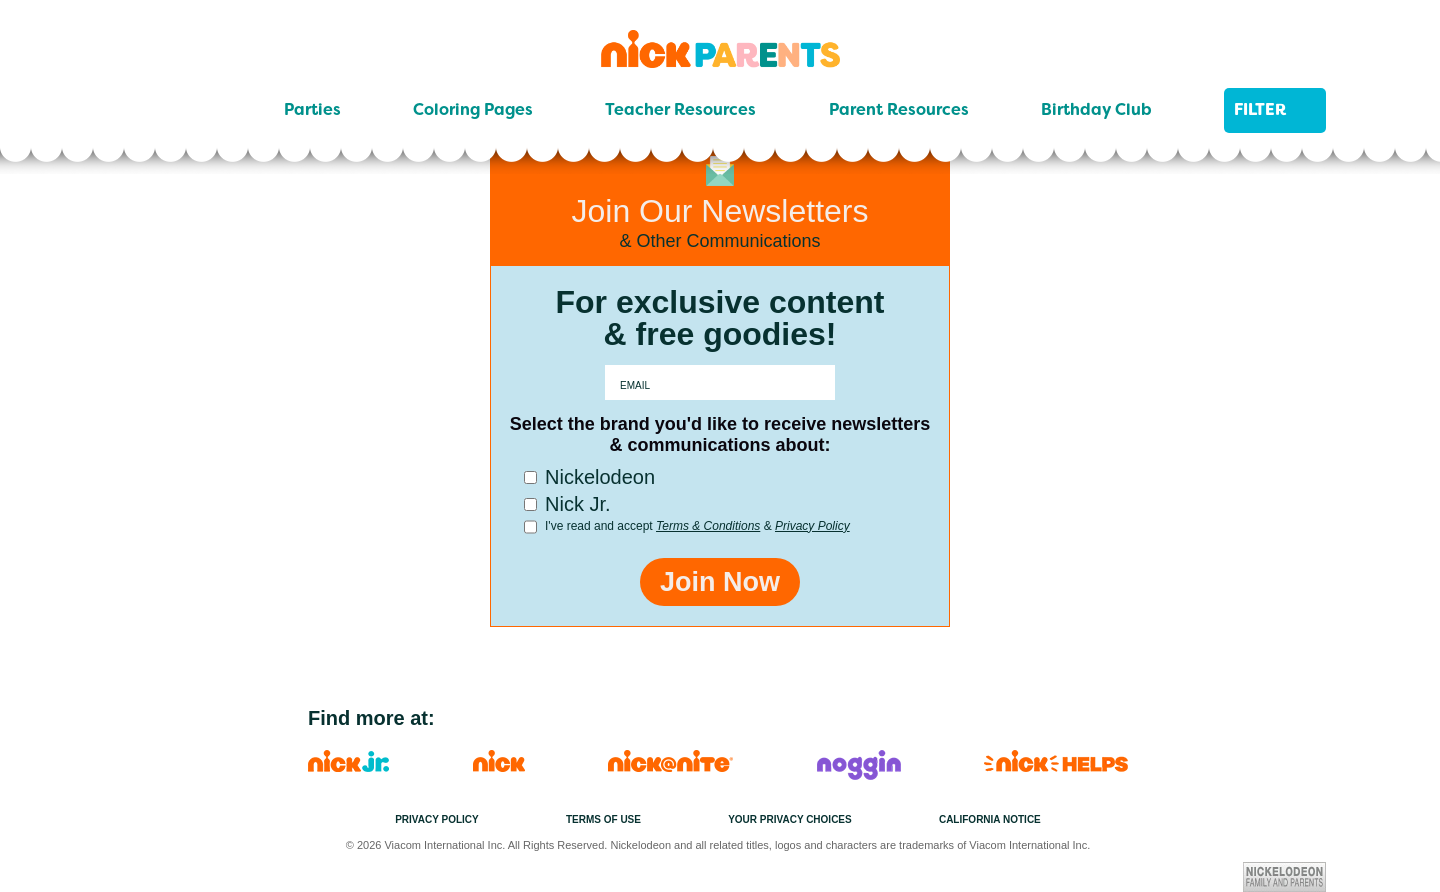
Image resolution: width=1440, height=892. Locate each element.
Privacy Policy (812, 526)
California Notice (990, 819)
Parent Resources (899, 110)
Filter (1275, 110)
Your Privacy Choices (790, 819)
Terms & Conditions (708, 526)
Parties (312, 110)
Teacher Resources (680, 110)
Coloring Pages (473, 110)
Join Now (720, 582)
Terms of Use (603, 819)
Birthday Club (1096, 110)
